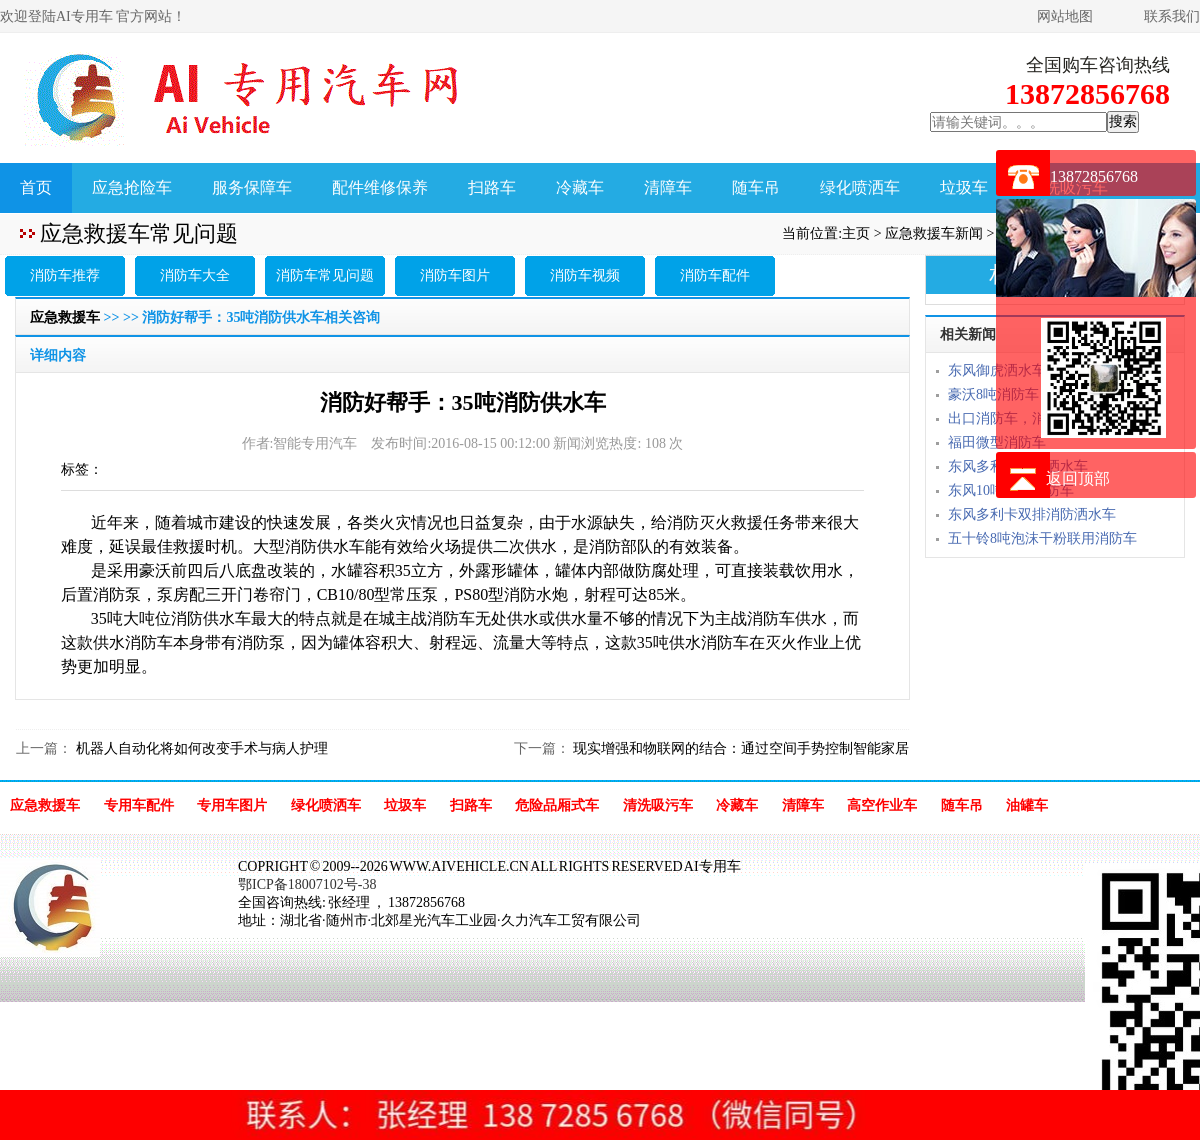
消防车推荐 (65, 275)
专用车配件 (139, 805)
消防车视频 (585, 275)
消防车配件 (715, 275)
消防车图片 (455, 275)
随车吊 (756, 187)
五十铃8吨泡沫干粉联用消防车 (1042, 538)
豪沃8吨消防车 (993, 394)
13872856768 (1094, 176)
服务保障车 (252, 187)
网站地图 (1065, 16)
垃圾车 (964, 187)
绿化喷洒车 (860, 187)
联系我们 (1172, 16)
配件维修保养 (380, 187)
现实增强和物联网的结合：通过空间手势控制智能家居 (740, 748)
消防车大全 (195, 275)
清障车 (668, 187)
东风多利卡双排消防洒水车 (1032, 514)
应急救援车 (65, 317)
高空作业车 (882, 805)
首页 (36, 187)
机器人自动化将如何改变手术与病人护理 (200, 748)
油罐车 (1027, 805)
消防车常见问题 (325, 275)
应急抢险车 (132, 187)
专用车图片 (232, 805)
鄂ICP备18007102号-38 (307, 884)
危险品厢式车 (557, 805)
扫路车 (492, 187)
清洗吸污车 (658, 805)
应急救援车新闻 (934, 233)
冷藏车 (580, 187)
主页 (856, 233)
